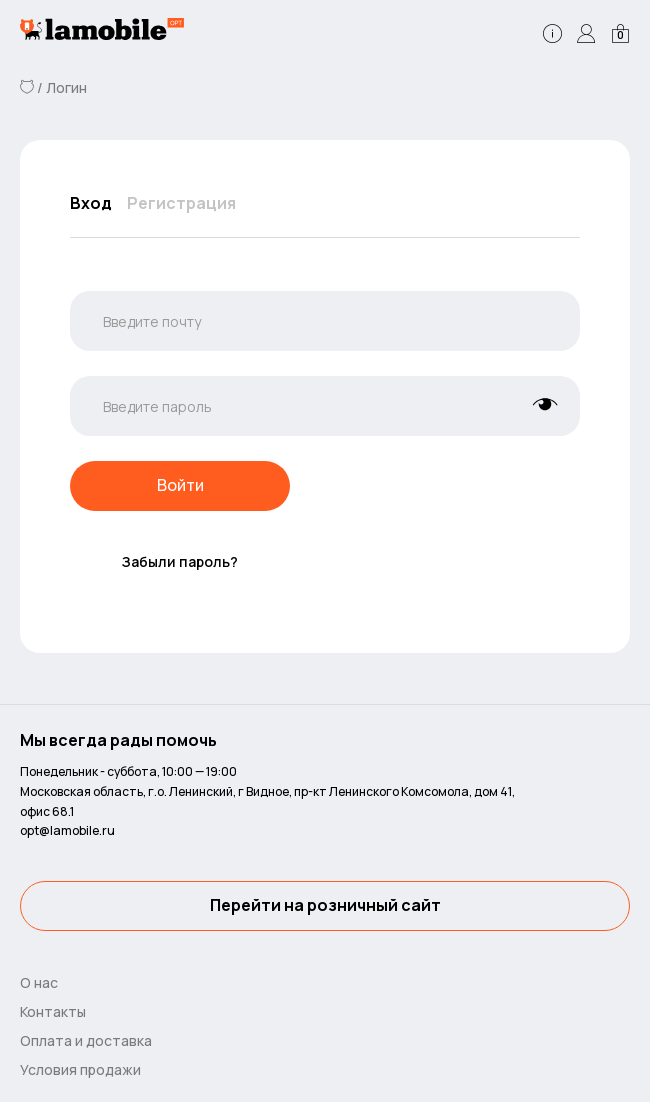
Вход (91, 203)
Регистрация (181, 203)
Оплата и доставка (86, 1040)
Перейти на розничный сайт (325, 906)
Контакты (53, 1011)
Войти (180, 486)
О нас (39, 982)
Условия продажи (80, 1069)
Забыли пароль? (180, 561)
